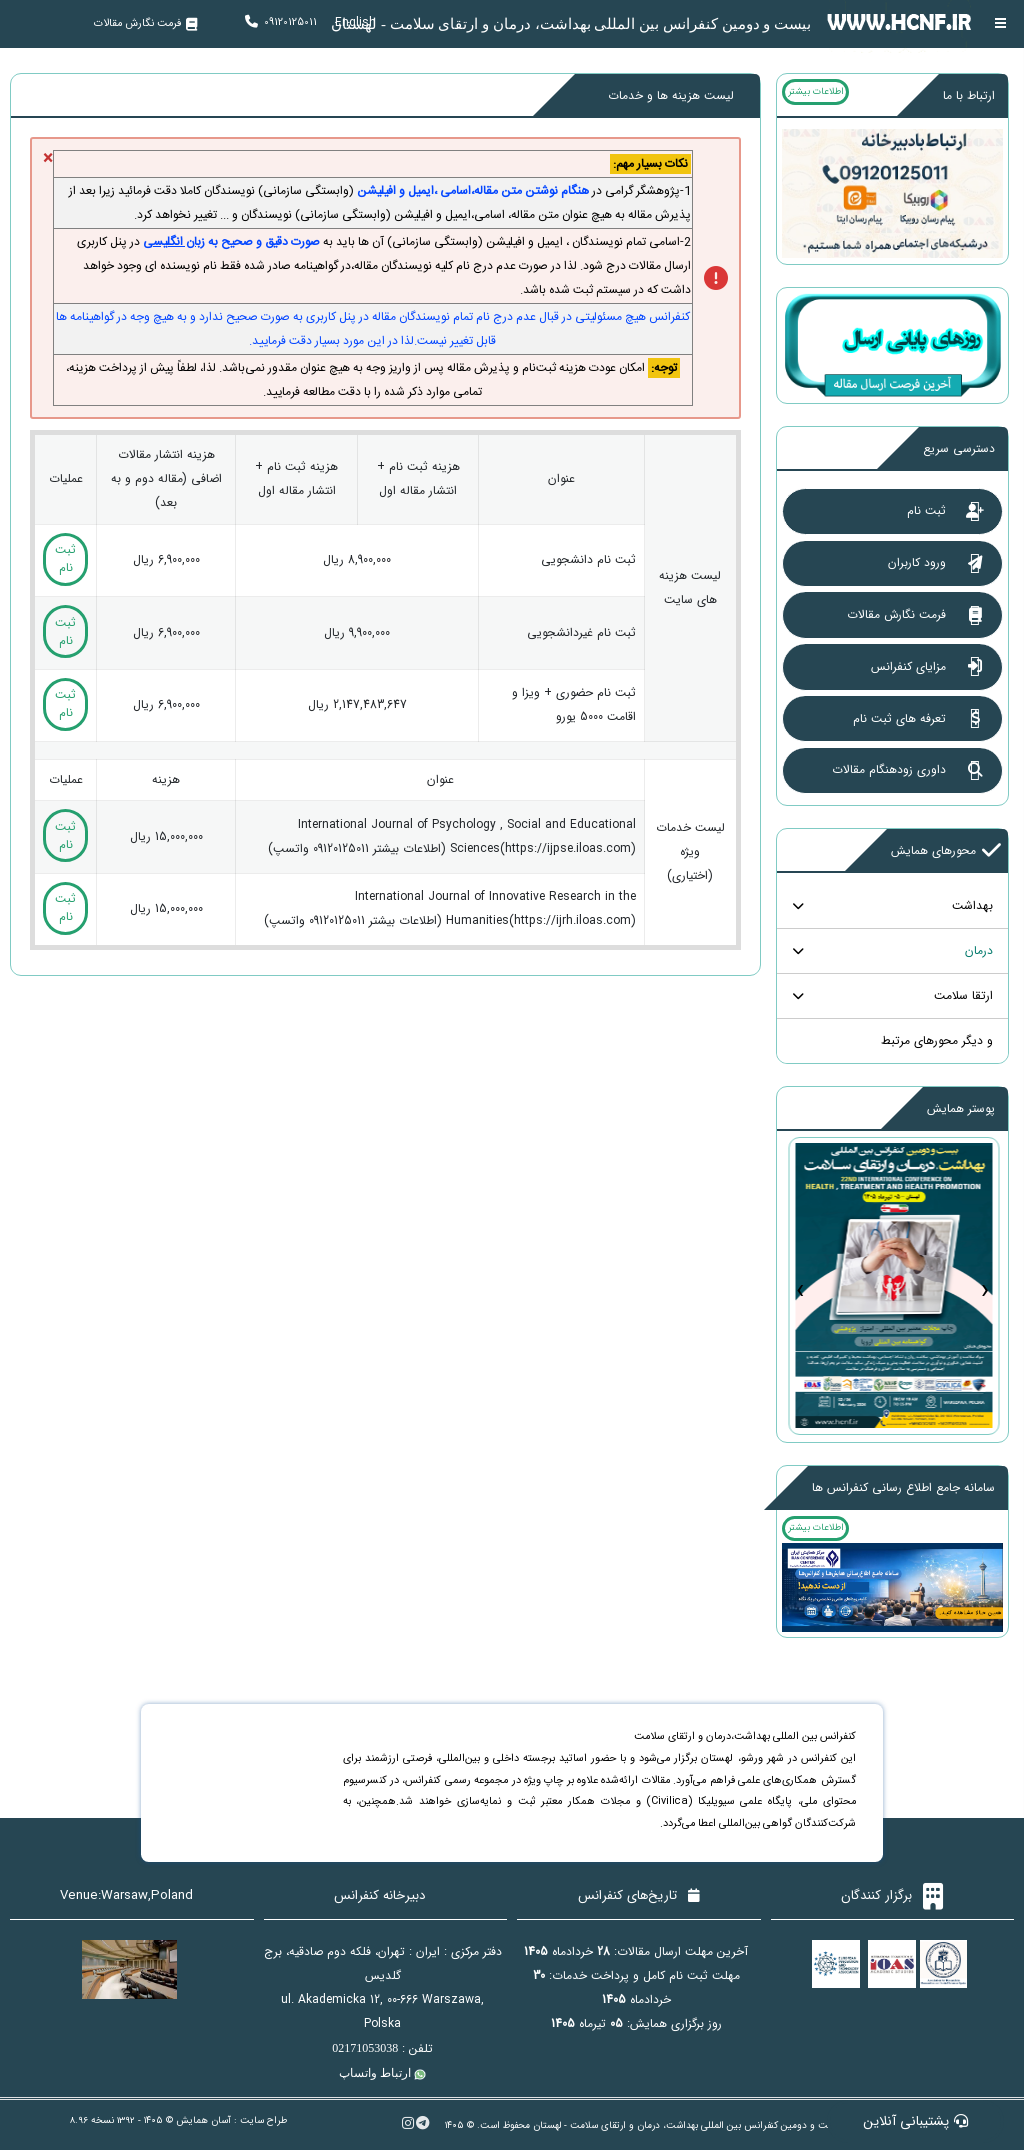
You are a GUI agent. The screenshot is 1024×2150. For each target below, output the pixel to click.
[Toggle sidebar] (1000, 23)
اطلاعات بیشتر (815, 91)
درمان (979, 950)
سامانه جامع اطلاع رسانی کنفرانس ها (903, 1487)
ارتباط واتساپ (382, 2073)
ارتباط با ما (969, 95)
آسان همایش (203, 2120)
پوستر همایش (961, 1108)
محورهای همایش (946, 851)
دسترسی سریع (959, 448)
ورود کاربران (152, 62)
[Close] (48, 159)
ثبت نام (65, 558)
